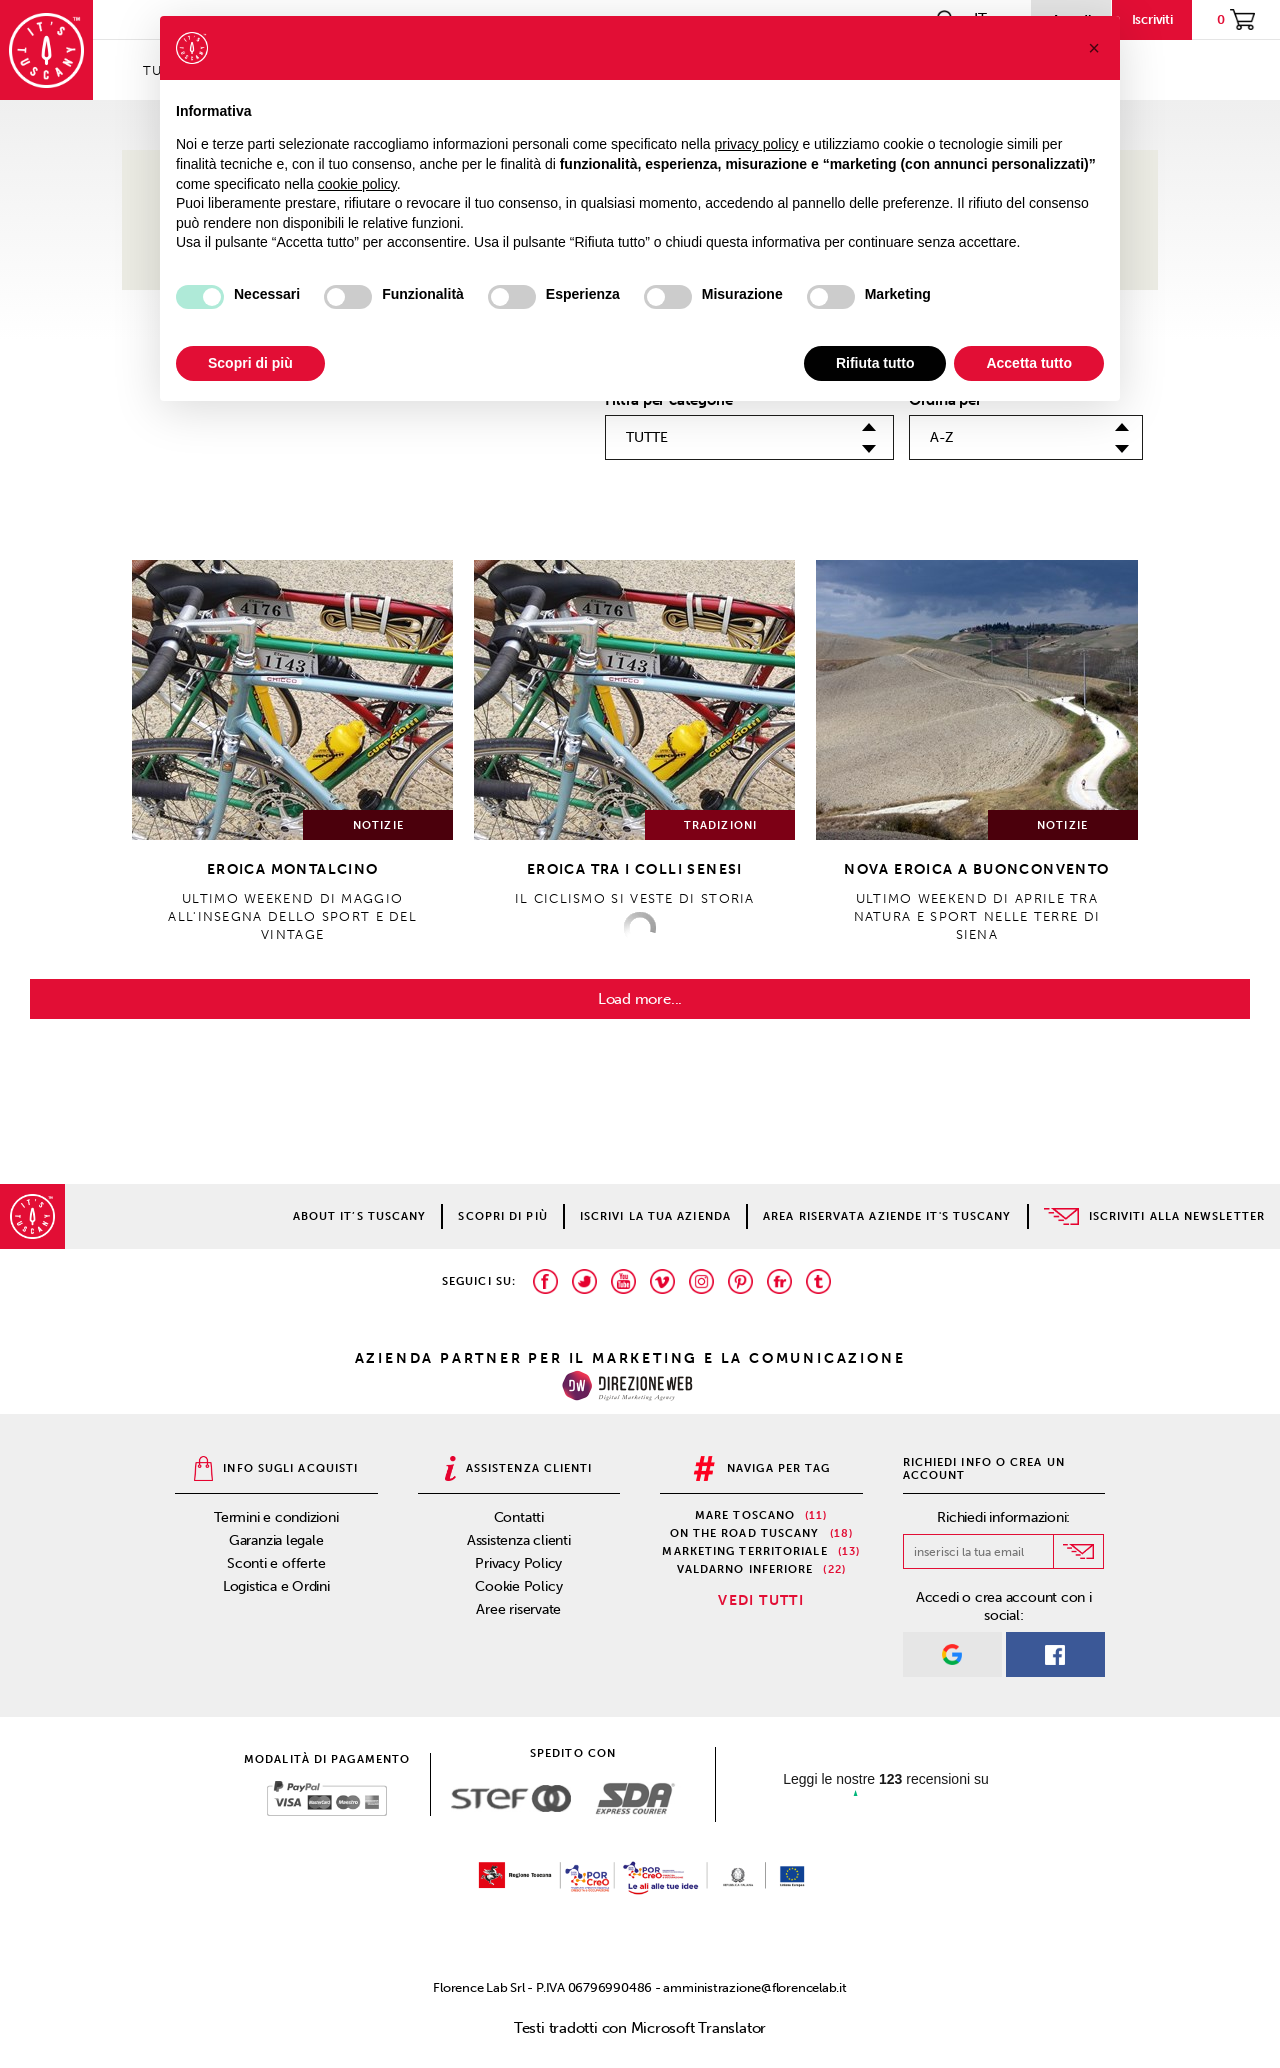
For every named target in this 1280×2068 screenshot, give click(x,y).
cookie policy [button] (357, 184)
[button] (1094, 48)
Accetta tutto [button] (1029, 363)
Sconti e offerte (276, 1563)
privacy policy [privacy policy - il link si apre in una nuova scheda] (757, 144)
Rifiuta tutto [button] (875, 363)
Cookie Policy (518, 1586)
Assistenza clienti (519, 1540)
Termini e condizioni (276, 1517)
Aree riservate (518, 1609)
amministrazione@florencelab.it (754, 1987)
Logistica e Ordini (276, 1586)
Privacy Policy (518, 1563)
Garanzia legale (276, 1540)
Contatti (519, 1517)
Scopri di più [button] (250, 363)
